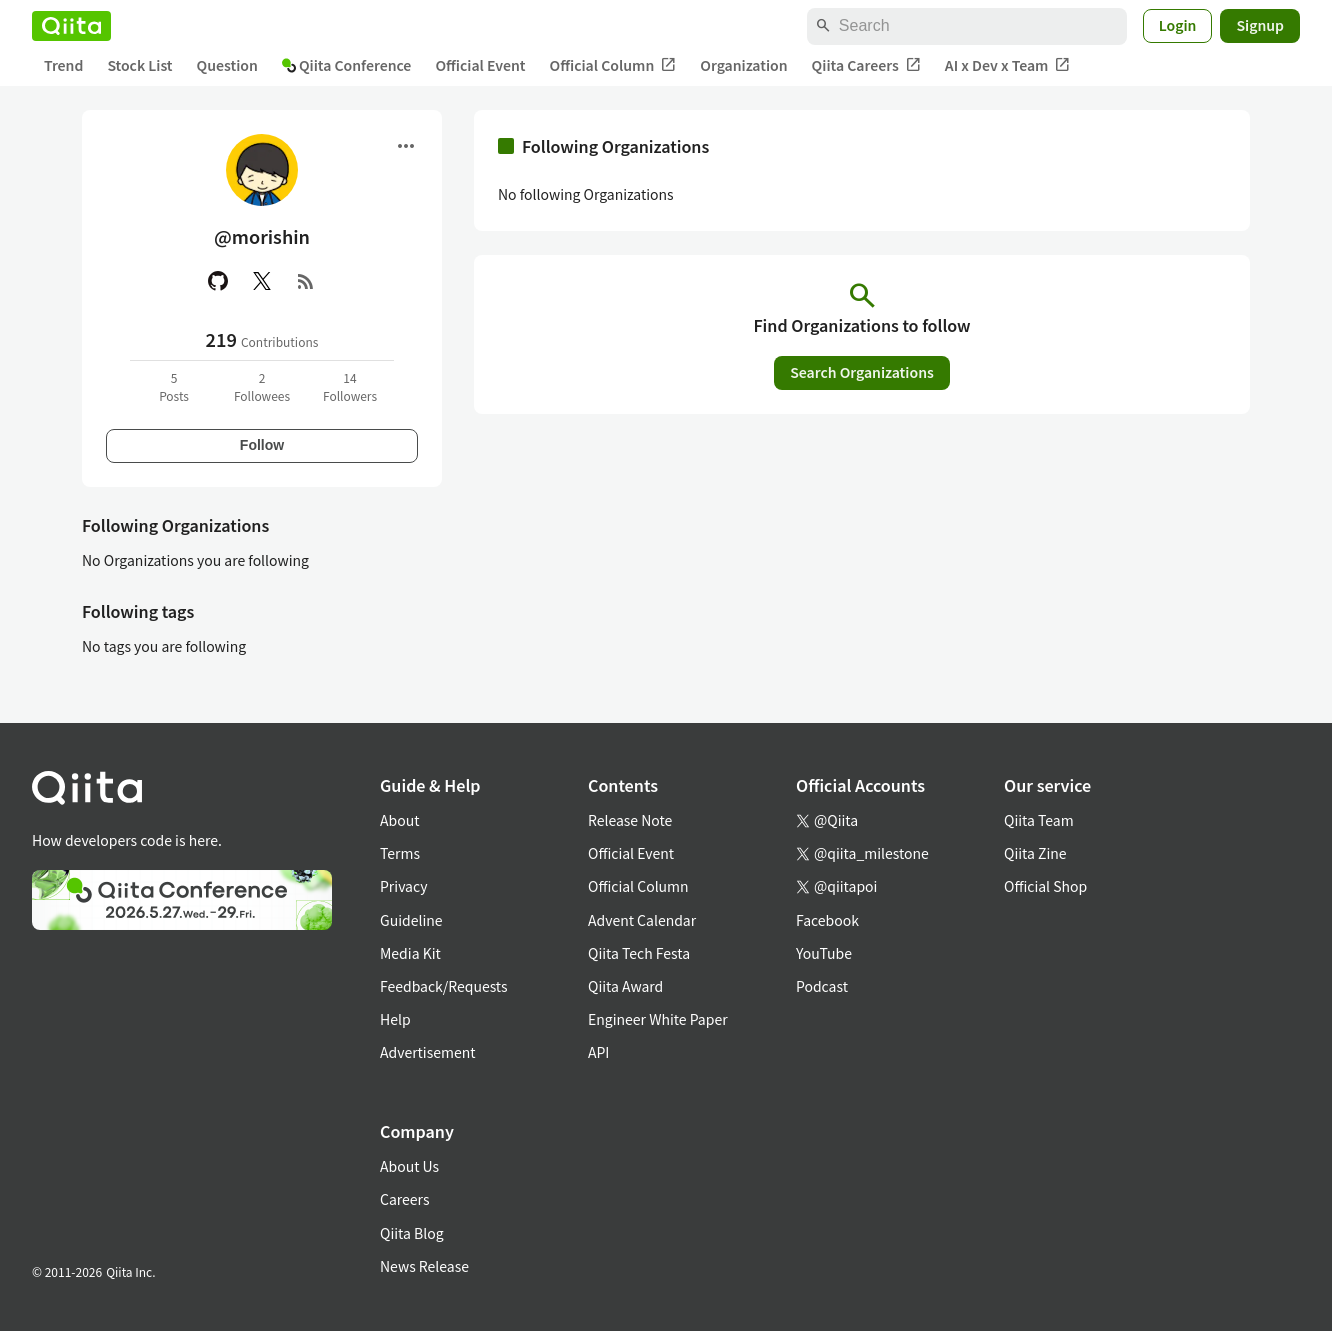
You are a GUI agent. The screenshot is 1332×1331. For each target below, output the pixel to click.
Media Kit (410, 953)
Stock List (139, 65)
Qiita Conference (347, 65)
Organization (743, 65)
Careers (404, 1199)
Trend (63, 65)
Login (1178, 25)
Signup (1260, 25)
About (399, 820)
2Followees (262, 386)
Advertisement (428, 1052)
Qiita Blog (412, 1233)
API (598, 1052)
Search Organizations (862, 372)
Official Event (480, 65)
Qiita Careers (866, 65)
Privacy (403, 886)
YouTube (824, 953)
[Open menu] (406, 146)
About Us (409, 1166)
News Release (424, 1266)
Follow (262, 445)
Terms (400, 853)
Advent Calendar (642, 920)
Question (227, 65)
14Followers (350, 386)
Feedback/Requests (444, 986)
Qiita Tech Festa (639, 953)
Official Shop (1045, 886)
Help (395, 1019)
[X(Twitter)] (262, 281)
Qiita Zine (1035, 853)
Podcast (822, 986)
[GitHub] (218, 281)
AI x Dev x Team (1008, 65)
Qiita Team (1039, 820)
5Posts (174, 386)
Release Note (630, 820)
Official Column (613, 65)
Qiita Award (625, 986)
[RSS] (306, 281)
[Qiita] (71, 26)
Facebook (827, 920)
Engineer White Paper (658, 1019)
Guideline (411, 920)
